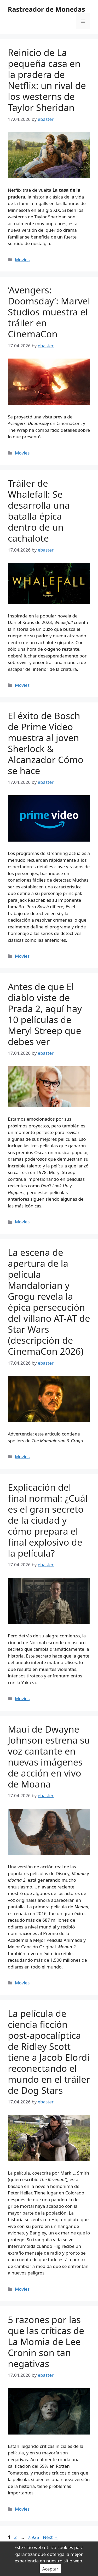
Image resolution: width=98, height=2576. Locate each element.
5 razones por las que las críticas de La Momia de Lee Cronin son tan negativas (46, 2341)
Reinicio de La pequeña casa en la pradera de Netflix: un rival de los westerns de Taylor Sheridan (47, 80)
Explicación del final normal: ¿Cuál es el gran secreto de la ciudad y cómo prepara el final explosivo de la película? (48, 1520)
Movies (22, 260)
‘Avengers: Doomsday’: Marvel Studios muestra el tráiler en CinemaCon (49, 312)
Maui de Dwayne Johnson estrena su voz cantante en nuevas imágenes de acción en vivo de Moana (49, 1756)
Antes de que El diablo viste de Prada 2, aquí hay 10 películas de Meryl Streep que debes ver (45, 1014)
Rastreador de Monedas (46, 9)
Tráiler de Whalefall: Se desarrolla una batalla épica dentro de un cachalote (39, 510)
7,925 (33, 2537)
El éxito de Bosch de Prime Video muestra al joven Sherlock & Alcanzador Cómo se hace (45, 743)
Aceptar (50, 2569)
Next (50, 2537)
